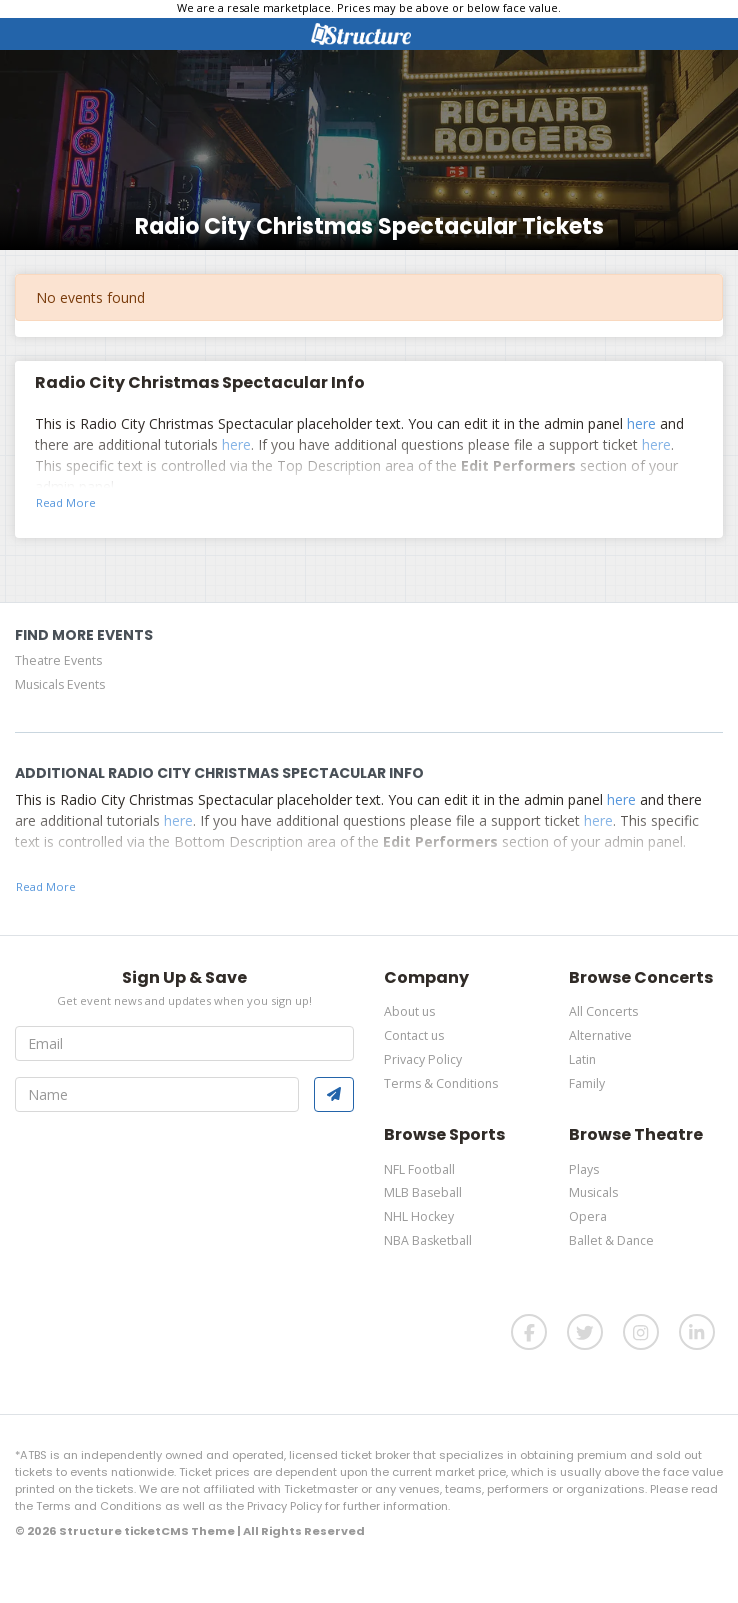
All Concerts (603, 1011)
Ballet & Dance (611, 1240)
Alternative (600, 1035)
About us (409, 1011)
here (641, 423)
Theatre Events (58, 660)
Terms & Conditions (441, 1083)
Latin (582, 1059)
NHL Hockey (419, 1216)
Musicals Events (60, 684)
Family (587, 1083)
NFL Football (419, 1169)
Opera (588, 1216)
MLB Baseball (423, 1192)
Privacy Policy (423, 1059)
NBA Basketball (428, 1240)
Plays (584, 1169)
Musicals (593, 1192)
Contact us (414, 1035)
